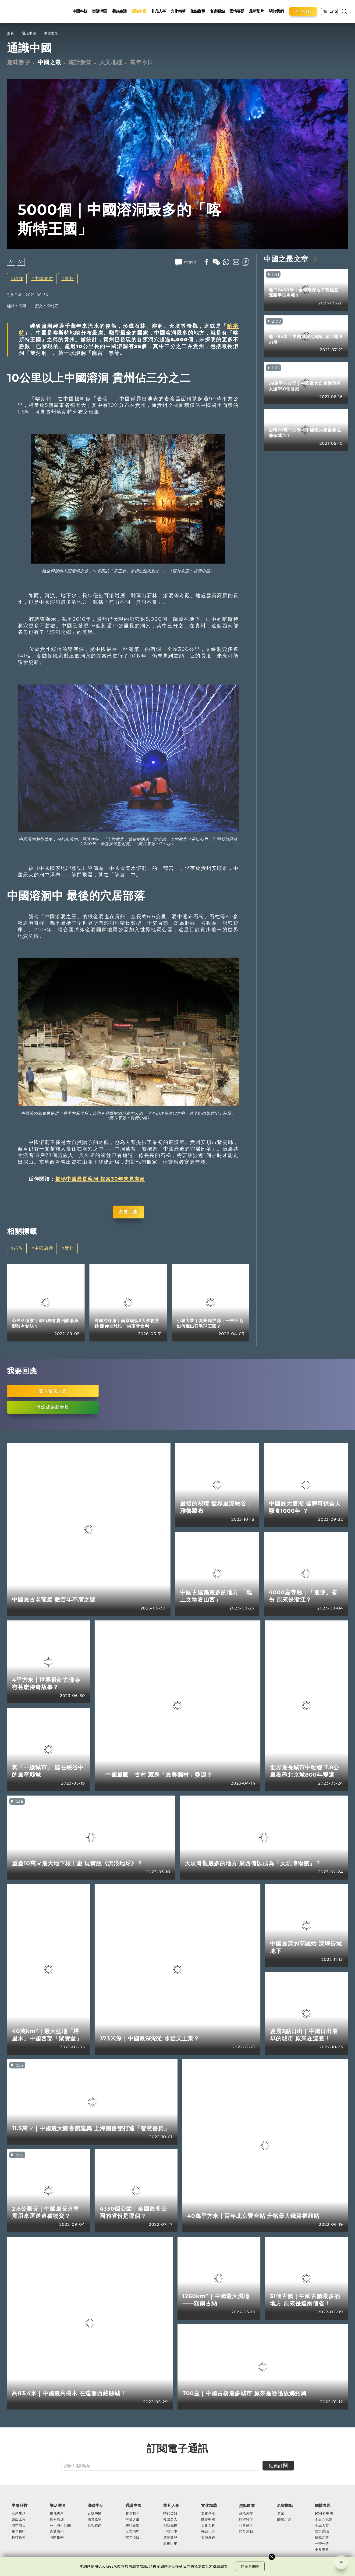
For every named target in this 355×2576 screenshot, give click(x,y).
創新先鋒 (170, 2526)
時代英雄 (170, 2514)
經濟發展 (246, 2520)
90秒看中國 (324, 2514)
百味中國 (95, 2514)
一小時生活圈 (60, 2526)
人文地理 (111, 62)
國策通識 (322, 2532)
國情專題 (236, 11)
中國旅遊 (44, 278)
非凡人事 (158, 11)
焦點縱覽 (197, 11)
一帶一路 (322, 2544)
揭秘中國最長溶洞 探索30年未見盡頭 (100, 1179)
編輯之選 (284, 2520)
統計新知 (80, 62)
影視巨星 (170, 2544)
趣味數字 (18, 62)
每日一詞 (208, 2532)
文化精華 (177, 11)
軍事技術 (19, 2532)
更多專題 (322, 2550)
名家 (280, 2514)
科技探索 (19, 2538)
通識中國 (138, 11)
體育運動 (246, 2532)
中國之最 (51, 33)
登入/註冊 (303, 11)
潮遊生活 (119, 11)
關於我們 (276, 11)
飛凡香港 (57, 2514)
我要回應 (128, 1211)
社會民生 (246, 2526)
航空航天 (19, 2526)
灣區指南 (57, 2538)
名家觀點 (217, 11)
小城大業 (322, 2526)
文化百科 (208, 2526)
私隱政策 (201, 2566)
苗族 (18, 278)
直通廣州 (57, 2532)
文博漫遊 (208, 2538)
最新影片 (256, 11)
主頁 (10, 33)
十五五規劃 (323, 2520)
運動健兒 (170, 2538)
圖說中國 (208, 2520)
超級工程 (19, 2520)
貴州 (69, 278)
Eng (333, 11)
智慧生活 (19, 2514)
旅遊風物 (95, 2520)
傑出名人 (170, 2520)
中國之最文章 (286, 258)
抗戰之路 (322, 2538)
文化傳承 (208, 2514)
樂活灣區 (99, 11)
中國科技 (79, 11)
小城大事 (170, 2532)
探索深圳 (57, 2520)
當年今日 (141, 62)
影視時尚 (95, 2526)
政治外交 (246, 2514)
